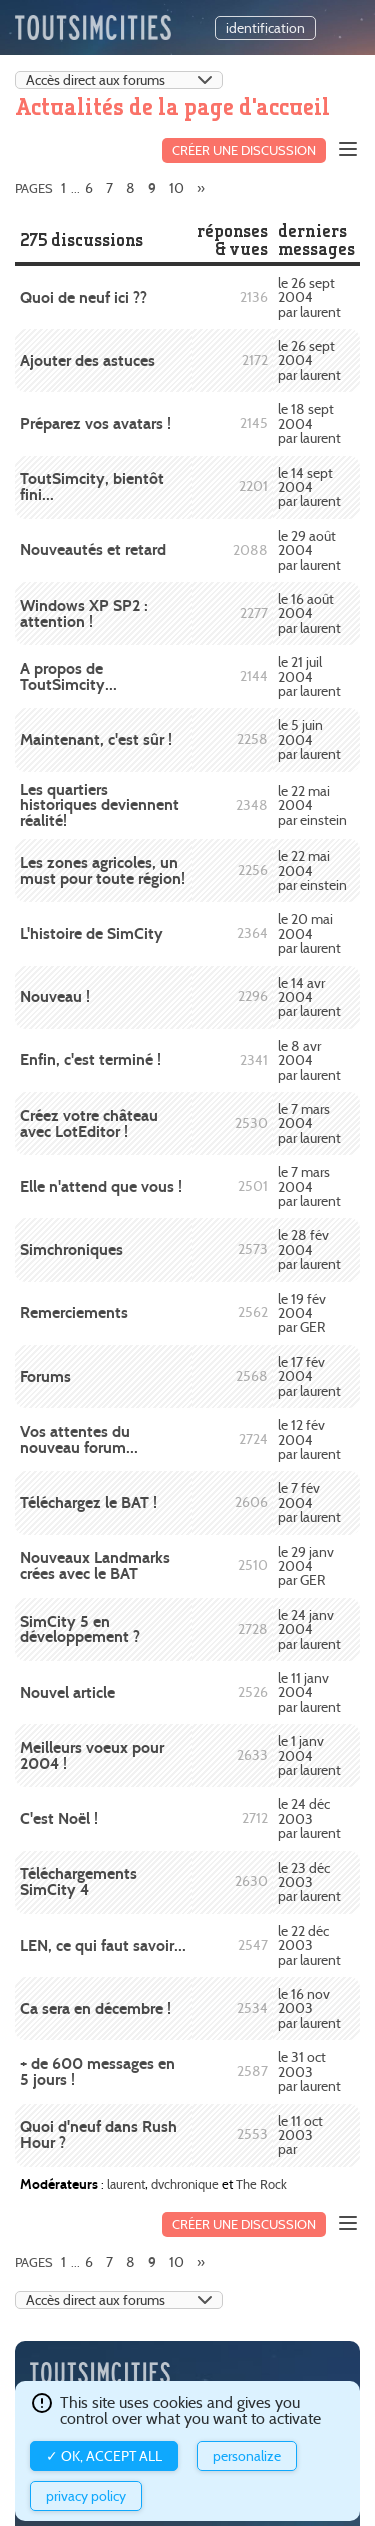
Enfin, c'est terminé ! (90, 1059)
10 (176, 188)
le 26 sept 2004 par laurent (309, 297)
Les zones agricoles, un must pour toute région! (102, 870)
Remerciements (74, 1312)
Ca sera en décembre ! (95, 2008)
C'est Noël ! (59, 1818)
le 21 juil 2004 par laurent (309, 676)
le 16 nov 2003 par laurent (309, 2008)
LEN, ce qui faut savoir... (103, 1945)
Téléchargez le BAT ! (88, 1502)
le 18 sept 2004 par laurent (309, 423)
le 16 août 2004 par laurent (309, 613)
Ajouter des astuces (87, 360)
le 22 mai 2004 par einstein (312, 805)
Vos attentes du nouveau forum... (79, 1439)
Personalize (247, 2456)
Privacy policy (86, 2496)
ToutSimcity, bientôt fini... (92, 486)
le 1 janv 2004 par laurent (309, 1755)
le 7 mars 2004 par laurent (309, 1123)
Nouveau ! (55, 996)
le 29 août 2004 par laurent (309, 550)
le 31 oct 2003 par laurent (309, 2071)
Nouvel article (67, 1692)
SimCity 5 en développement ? (80, 1629)
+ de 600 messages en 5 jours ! (97, 2071)
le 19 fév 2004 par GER (302, 1313)
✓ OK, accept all (104, 2456)
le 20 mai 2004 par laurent (309, 933)
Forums (45, 1376)
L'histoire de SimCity (91, 933)
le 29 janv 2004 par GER (306, 1566)
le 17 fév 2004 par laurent (309, 1376)
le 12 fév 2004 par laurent (309, 1439)
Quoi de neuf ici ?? (83, 297)
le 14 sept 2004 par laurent (309, 487)
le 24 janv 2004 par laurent (309, 1629)
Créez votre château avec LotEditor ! (89, 1123)
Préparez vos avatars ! (95, 423)
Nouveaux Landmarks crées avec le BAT (95, 1565)
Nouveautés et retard (93, 549)
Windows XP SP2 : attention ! (84, 613)
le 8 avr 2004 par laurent (309, 1060)
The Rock (261, 2184)
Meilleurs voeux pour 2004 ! (92, 1755)
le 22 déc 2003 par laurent (309, 1945)
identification (265, 28)
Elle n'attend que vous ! (101, 1186)
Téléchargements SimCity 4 (78, 1881)
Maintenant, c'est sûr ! (96, 739)
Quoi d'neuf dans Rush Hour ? (98, 2134)
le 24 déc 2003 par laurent (309, 1818)
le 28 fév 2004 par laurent (309, 1249)
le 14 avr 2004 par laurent (309, 997)
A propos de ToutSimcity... (68, 676)
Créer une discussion (244, 150)
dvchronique (185, 2184)
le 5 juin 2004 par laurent (309, 739)
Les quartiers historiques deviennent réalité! (99, 805)
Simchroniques (71, 1249)
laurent (126, 2184)
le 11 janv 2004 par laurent (309, 1692)
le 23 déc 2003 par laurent (309, 1882)
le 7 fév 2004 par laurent (309, 1502)
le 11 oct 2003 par (300, 2135)
